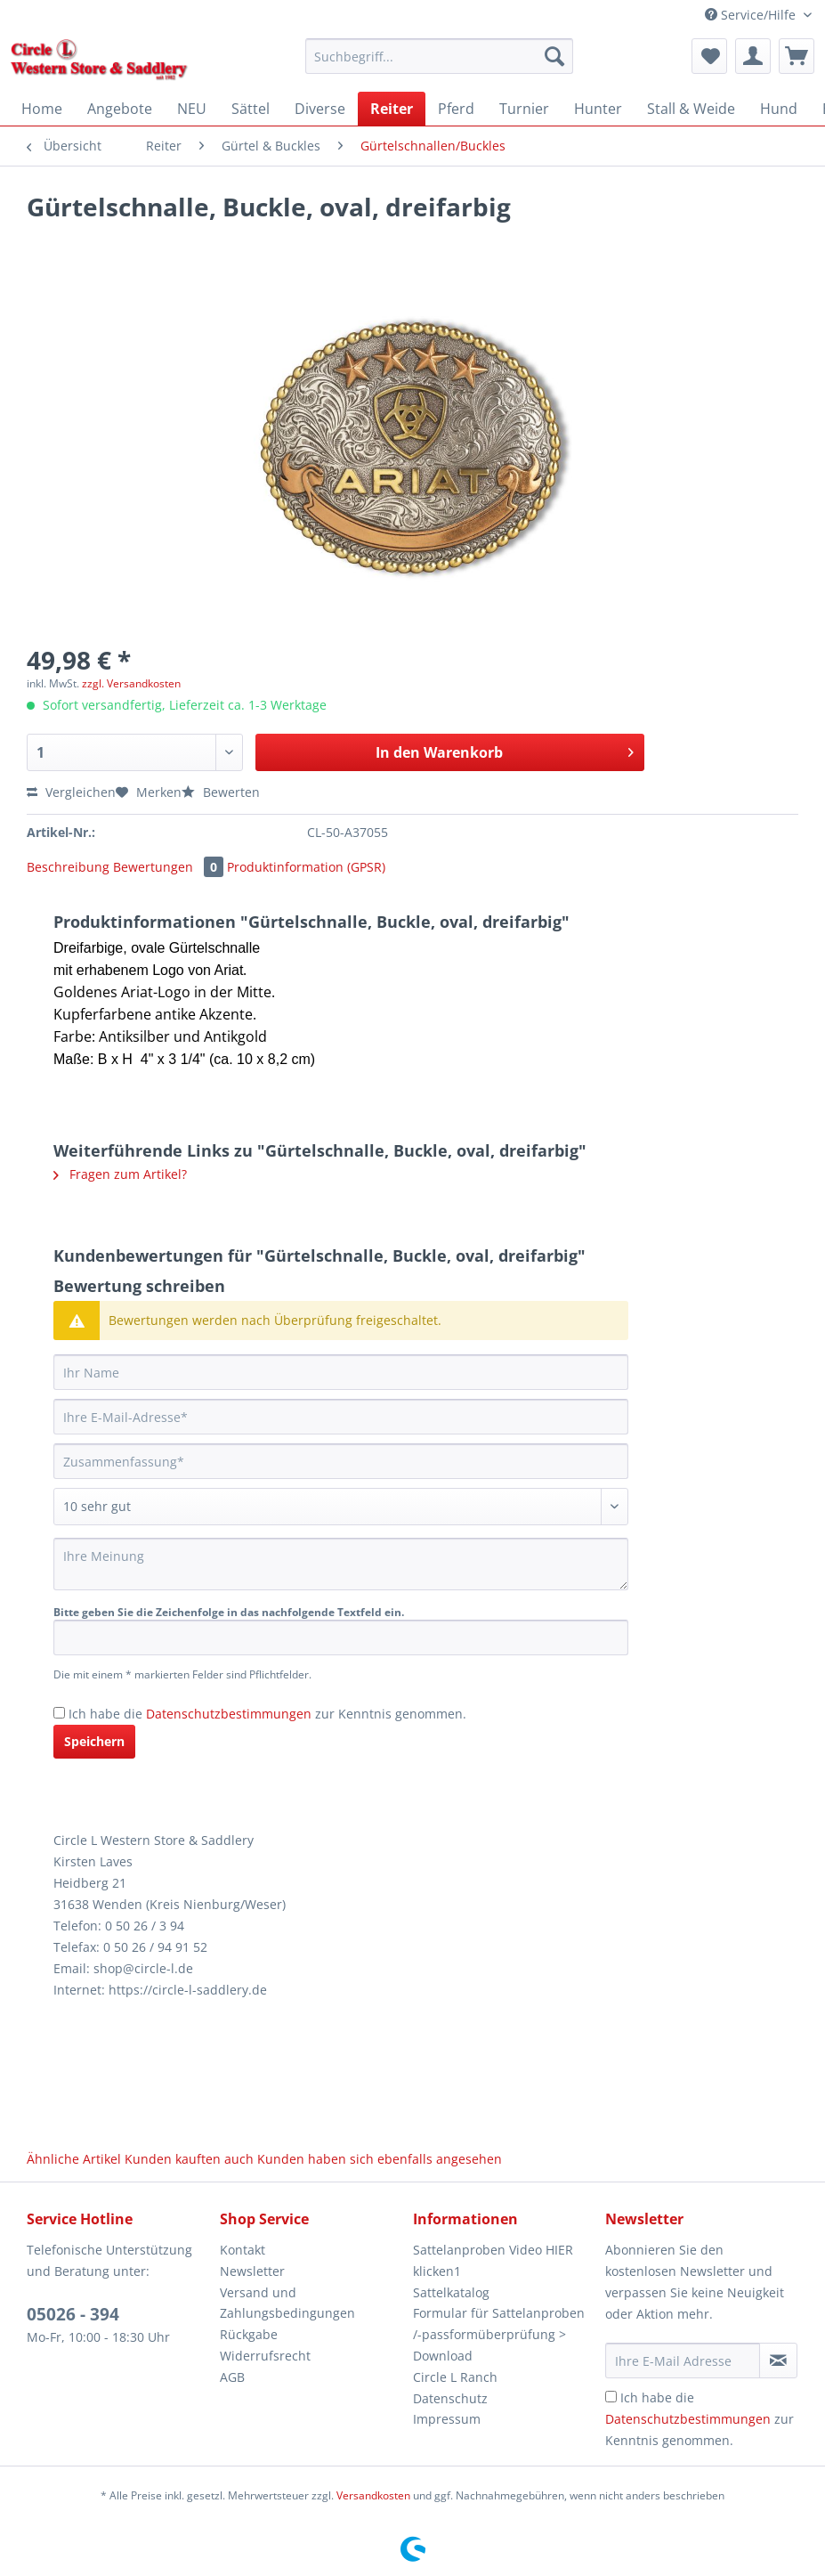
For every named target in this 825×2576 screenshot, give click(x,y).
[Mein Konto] (753, 56)
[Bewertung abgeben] (340, 1506)
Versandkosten (373, 2495)
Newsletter (252, 2271)
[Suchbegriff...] (439, 56)
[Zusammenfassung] (340, 1461)
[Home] (42, 109)
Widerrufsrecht (265, 2355)
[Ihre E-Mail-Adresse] (340, 1416)
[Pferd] (456, 109)
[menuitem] (439, 64)
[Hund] (779, 109)
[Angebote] (120, 109)
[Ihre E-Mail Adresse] (682, 2360)
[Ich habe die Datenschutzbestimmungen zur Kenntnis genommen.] (59, 1713)
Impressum (447, 2418)
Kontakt (242, 2249)
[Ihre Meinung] (340, 1564)
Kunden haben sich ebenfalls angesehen (379, 2158)
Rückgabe (249, 2334)
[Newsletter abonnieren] (778, 2360)
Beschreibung (68, 866)
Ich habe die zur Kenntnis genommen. (267, 1713)
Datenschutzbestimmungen (228, 1713)
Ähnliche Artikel (74, 2158)
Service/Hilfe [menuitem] (752, 14)
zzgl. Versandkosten (131, 683)
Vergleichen (71, 792)
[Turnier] (524, 109)
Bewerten (221, 792)
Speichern (94, 1741)
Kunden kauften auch (189, 2158)
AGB (232, 2377)
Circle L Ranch (455, 2377)
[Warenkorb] (796, 56)
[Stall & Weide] (691, 109)
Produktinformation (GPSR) (306, 866)
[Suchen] (554, 56)
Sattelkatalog (451, 2292)
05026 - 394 (73, 2314)
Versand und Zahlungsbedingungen (287, 2303)
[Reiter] (391, 109)
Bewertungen (170, 866)
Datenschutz (450, 2398)
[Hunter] (598, 109)
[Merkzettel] (709, 56)
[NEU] (192, 109)
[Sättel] (250, 109)
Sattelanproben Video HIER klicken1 (493, 2260)
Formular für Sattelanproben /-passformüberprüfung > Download (499, 2334)
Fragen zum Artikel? (120, 1174)
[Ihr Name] (340, 1372)
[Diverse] (320, 109)
